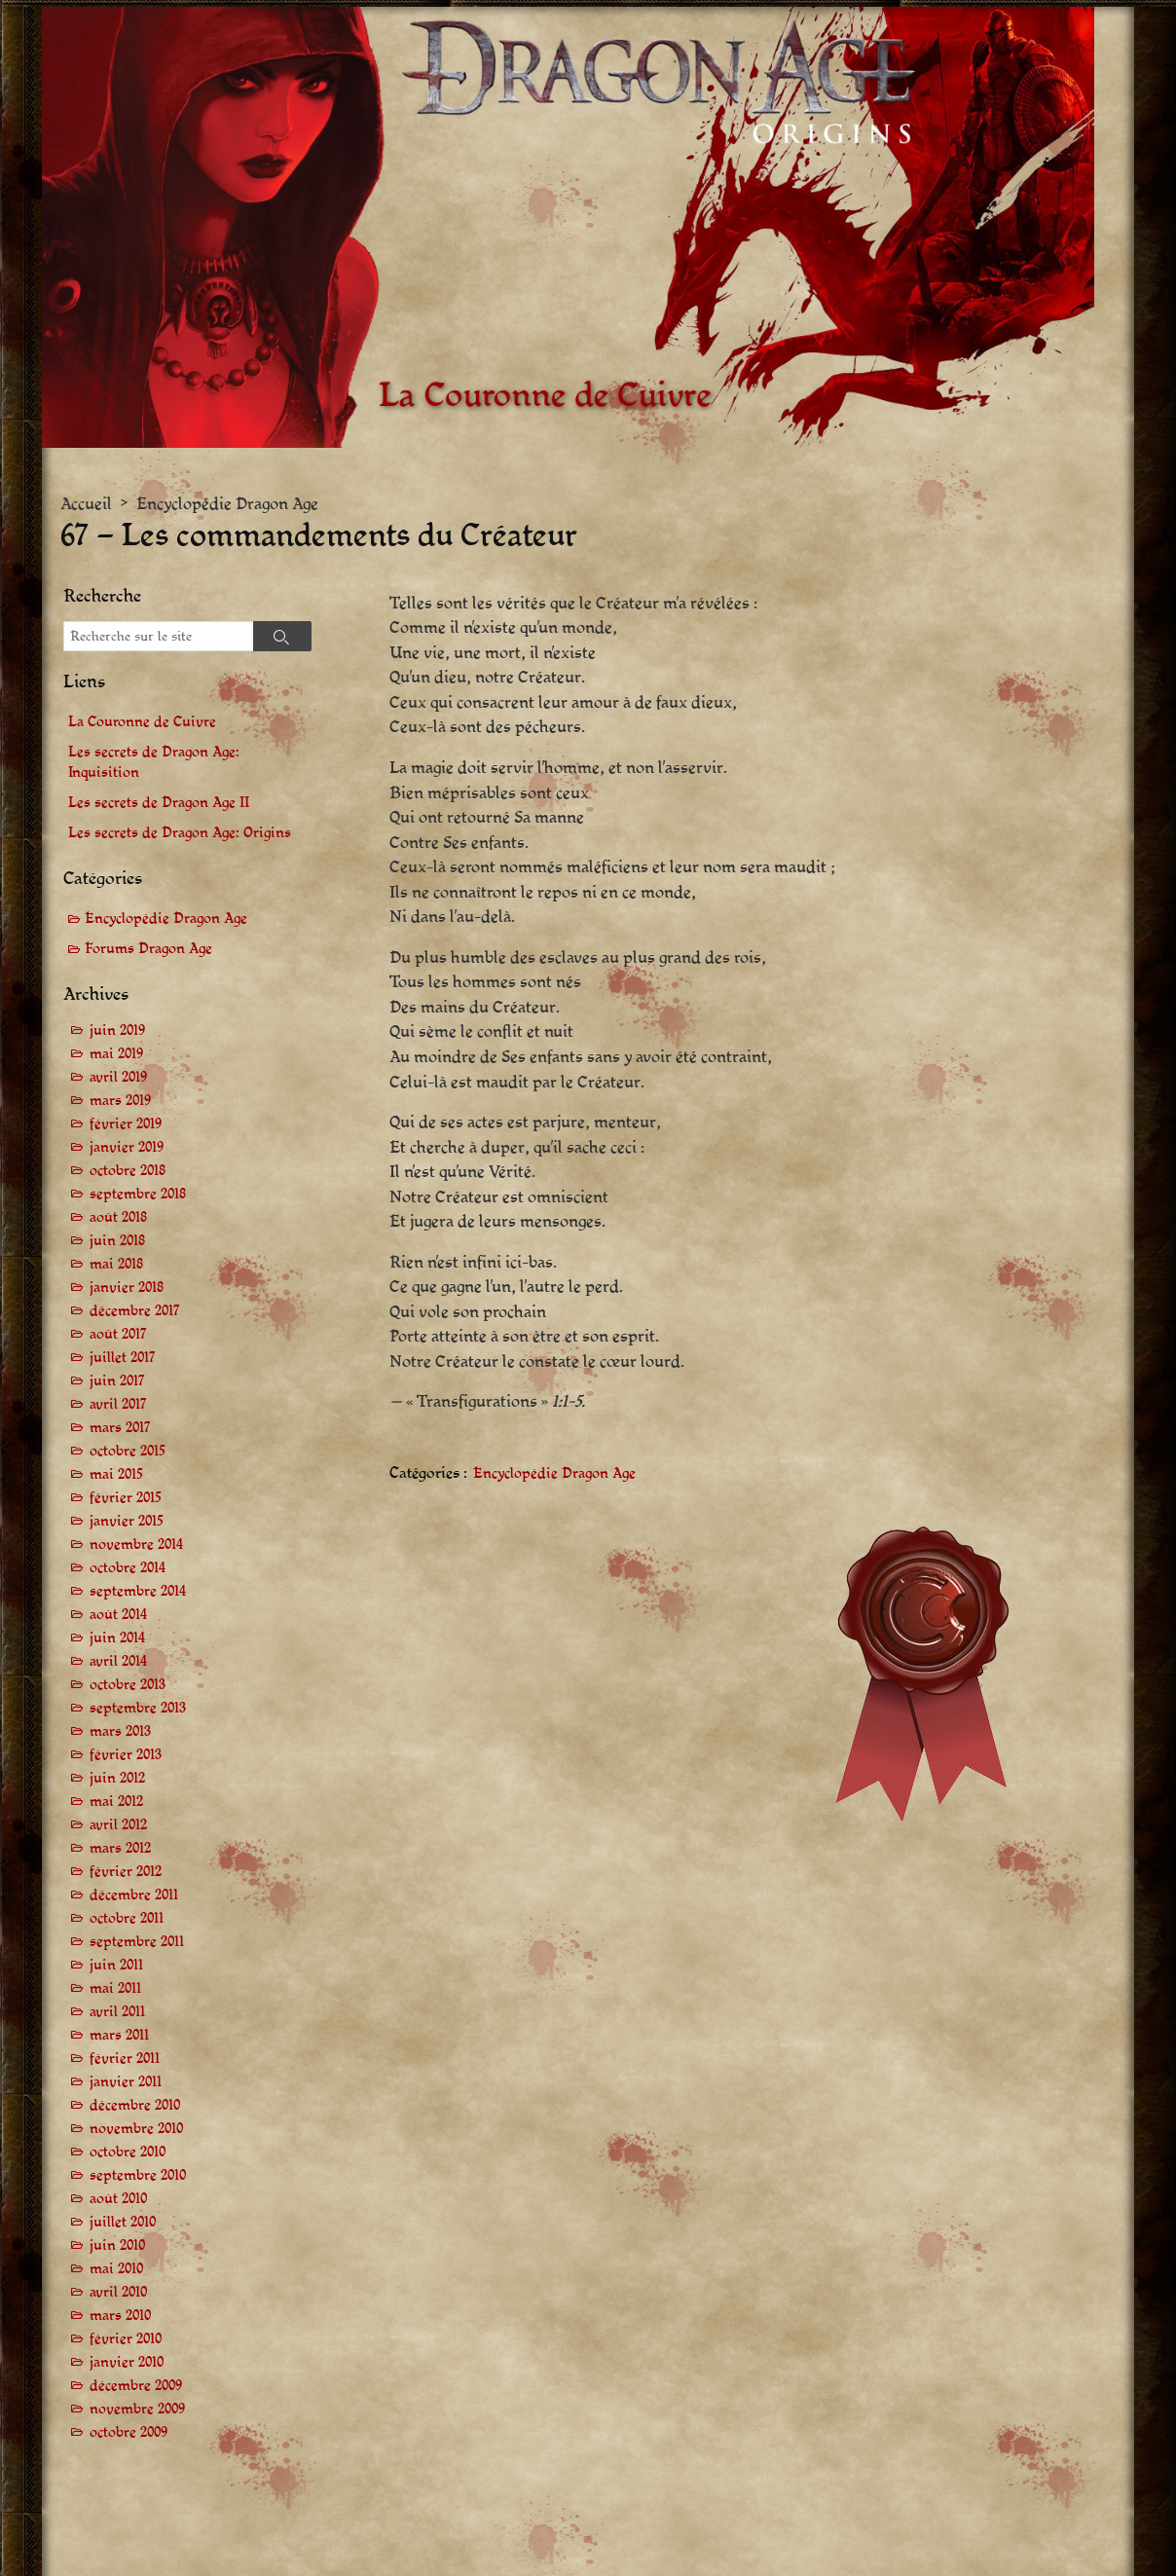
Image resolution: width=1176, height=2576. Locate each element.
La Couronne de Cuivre (142, 722)
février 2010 (126, 2339)
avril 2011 (117, 2012)
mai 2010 (116, 2269)
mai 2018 (116, 1264)
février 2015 (126, 1498)
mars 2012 (120, 1848)
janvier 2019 (127, 1147)
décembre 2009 (136, 2385)
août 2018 (118, 1217)
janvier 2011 (126, 2082)
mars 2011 (119, 2035)
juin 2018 (117, 1241)
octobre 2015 (127, 1451)
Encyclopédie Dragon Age (227, 504)
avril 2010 (118, 2292)
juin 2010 (117, 2245)
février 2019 (126, 1124)
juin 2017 (117, 1381)
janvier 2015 (127, 1521)
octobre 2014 (127, 1568)
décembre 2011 (134, 1895)
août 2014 (118, 1614)
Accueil (86, 504)
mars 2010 (120, 2315)
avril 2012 (118, 1825)
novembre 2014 (136, 1544)
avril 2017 (118, 1404)
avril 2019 (118, 1077)
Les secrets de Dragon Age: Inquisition (153, 762)
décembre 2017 (135, 1311)
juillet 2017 (123, 1357)
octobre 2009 (128, 2432)
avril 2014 (118, 1661)
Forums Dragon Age (148, 948)
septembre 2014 (138, 1591)
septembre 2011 (137, 1941)
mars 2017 (120, 1427)
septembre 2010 (138, 2175)
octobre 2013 (127, 1684)
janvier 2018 (127, 1287)
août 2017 (118, 1334)
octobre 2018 (127, 1170)
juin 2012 (117, 1778)
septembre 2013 (138, 1708)
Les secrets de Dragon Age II (158, 802)
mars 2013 (120, 1731)
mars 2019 (120, 1100)
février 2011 (125, 2058)
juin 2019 (117, 1030)
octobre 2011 (127, 1918)
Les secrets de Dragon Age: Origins (179, 833)
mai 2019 (116, 1054)
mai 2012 (116, 1801)
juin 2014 (117, 1638)
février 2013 (126, 1755)
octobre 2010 (127, 2152)
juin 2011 (116, 1965)
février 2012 (126, 1871)
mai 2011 (115, 1988)
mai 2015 (116, 1474)
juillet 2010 (123, 2222)
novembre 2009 (137, 2409)
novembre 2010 (136, 2128)
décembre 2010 (135, 2105)
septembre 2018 (138, 1194)
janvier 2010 (127, 2362)
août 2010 (118, 2198)
